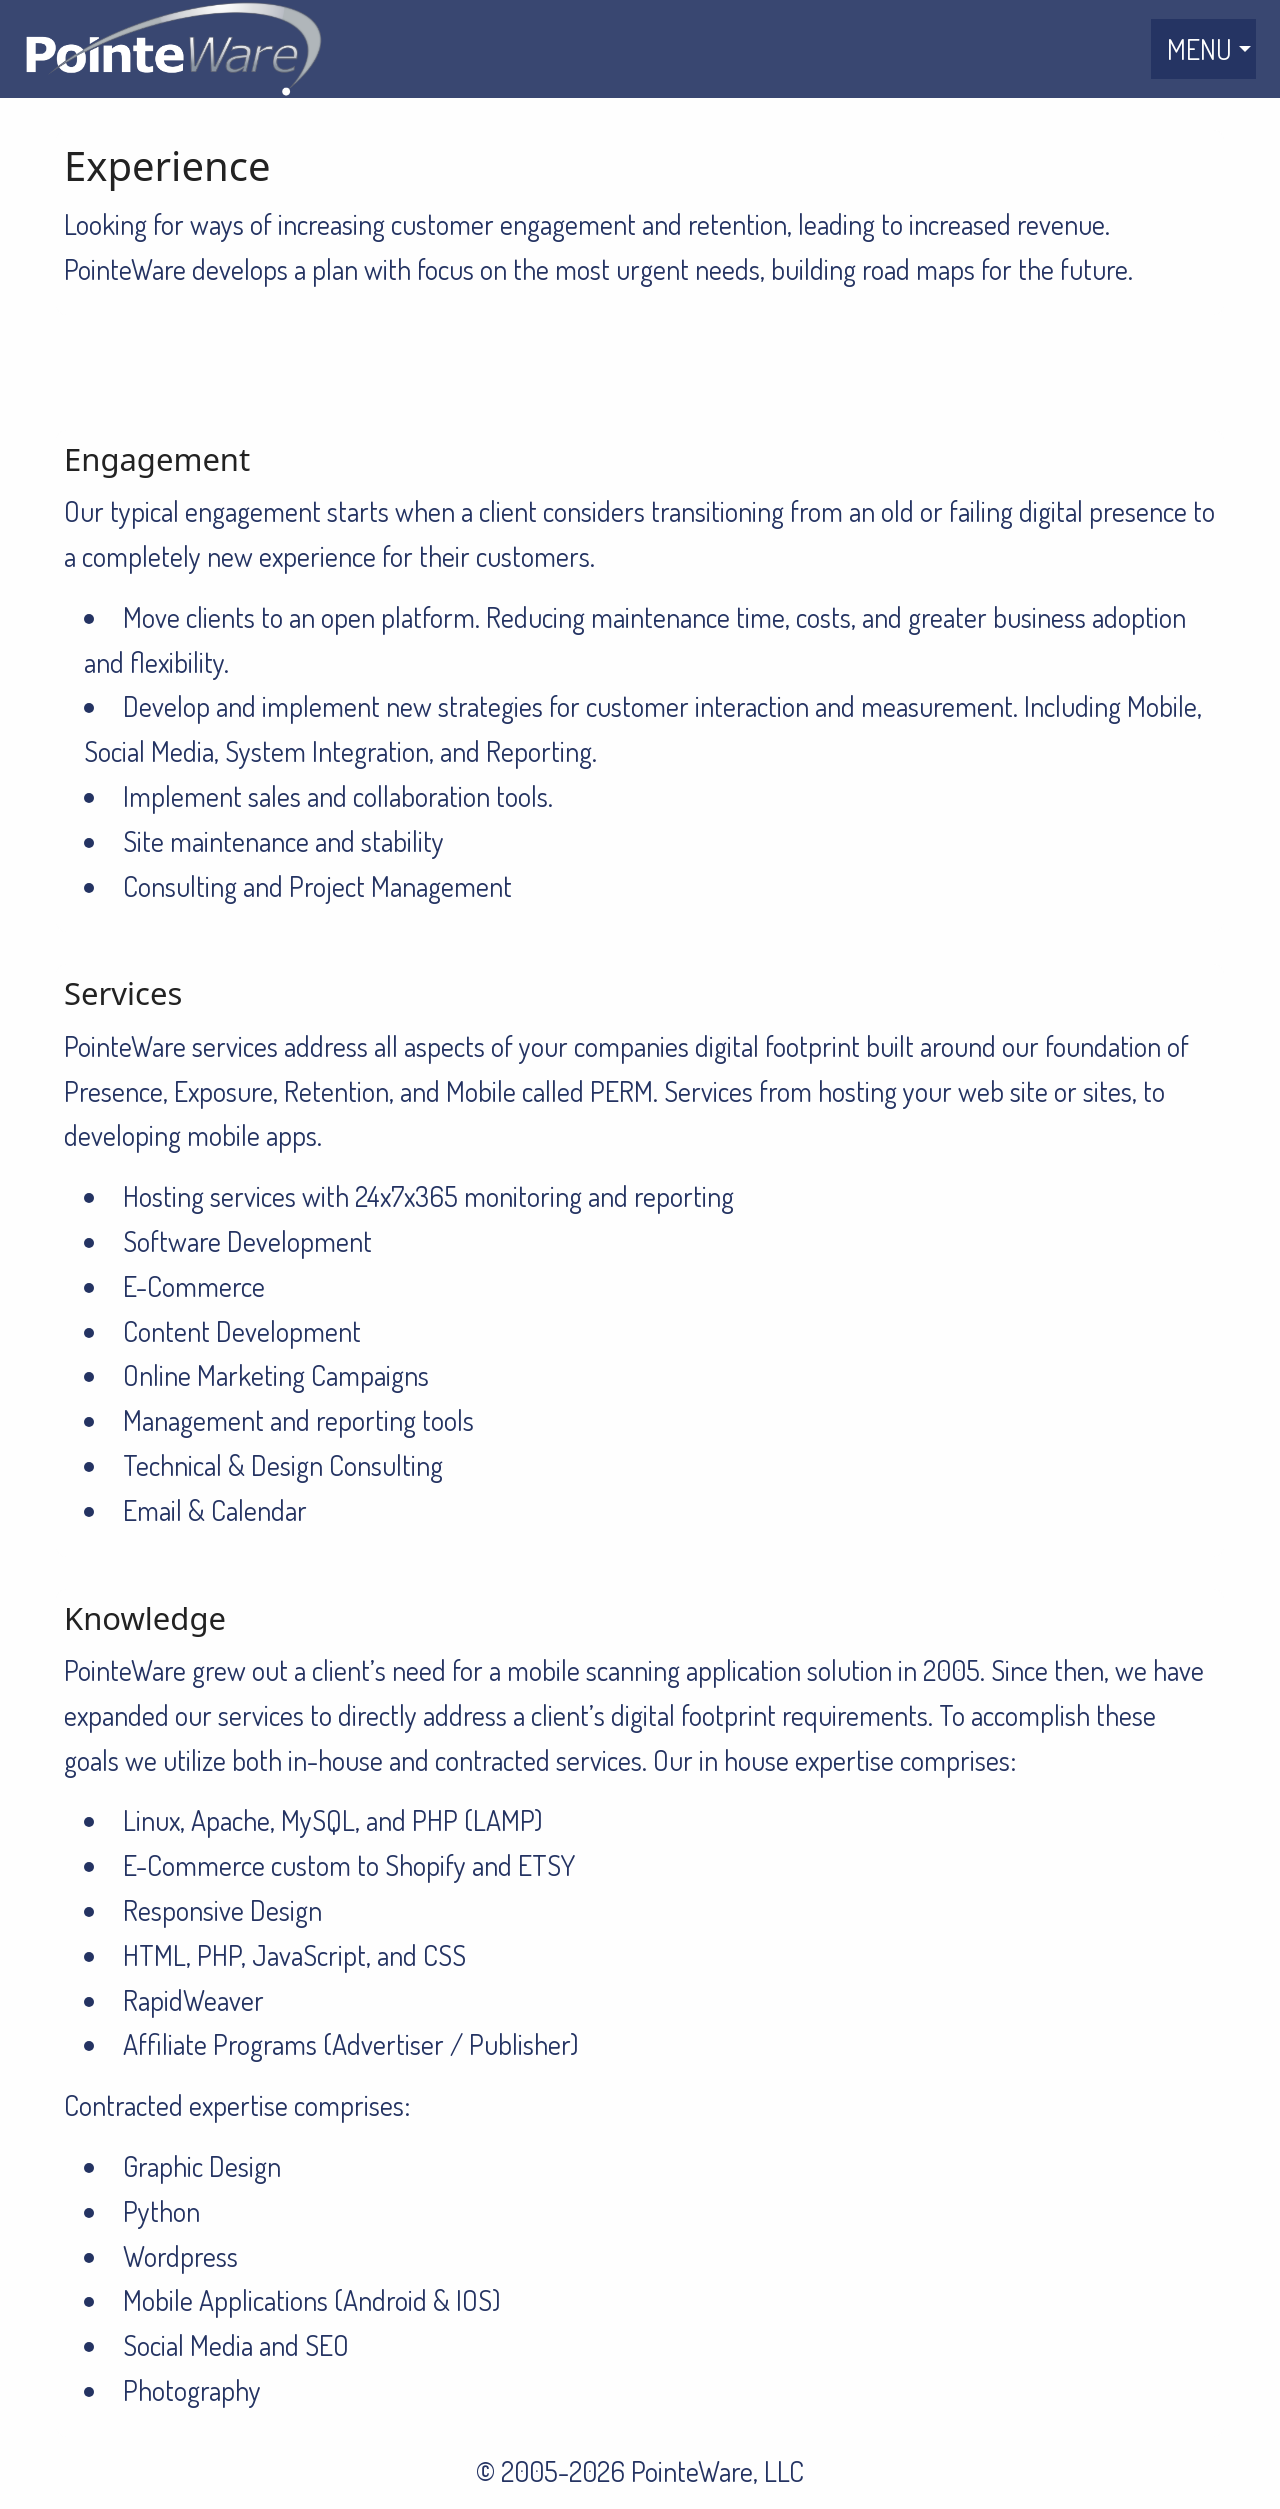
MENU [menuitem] (1199, 49)
